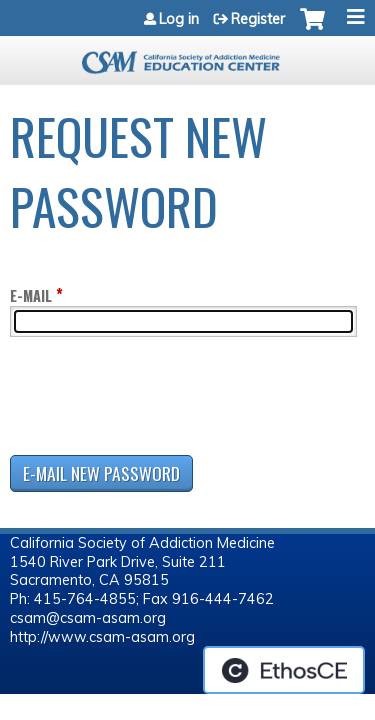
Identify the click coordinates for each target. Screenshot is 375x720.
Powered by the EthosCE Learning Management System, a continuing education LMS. (284, 670)
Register (258, 19)
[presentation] (162, 400)
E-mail (31, 295)
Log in (179, 19)
